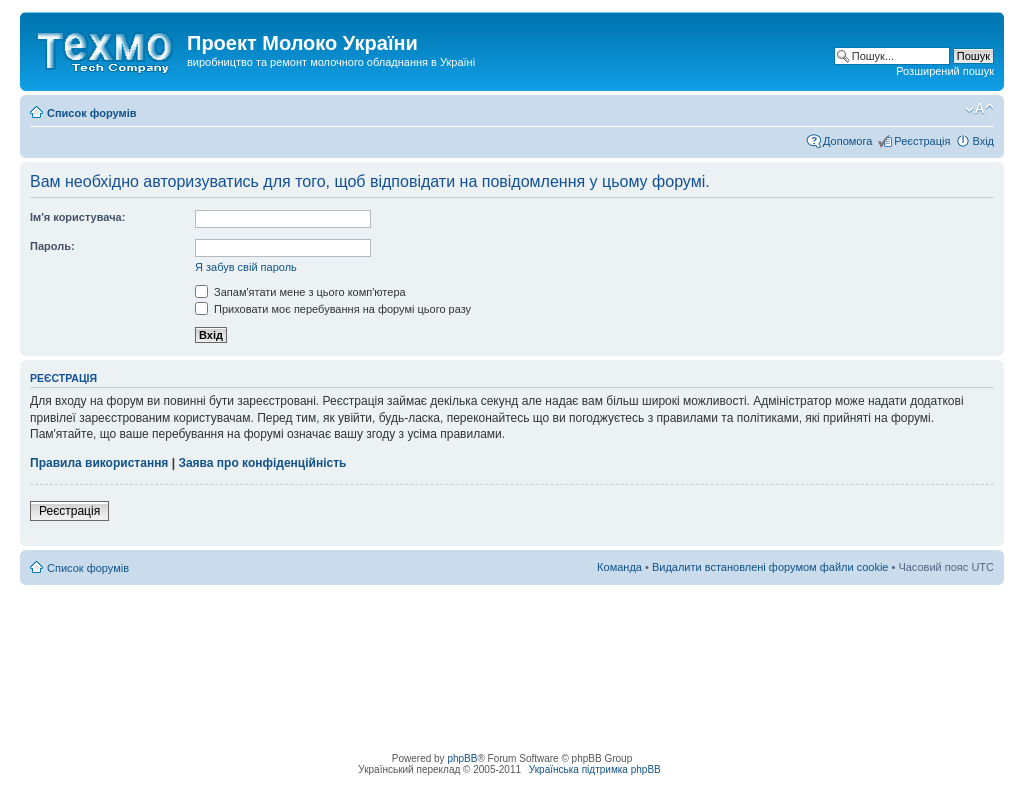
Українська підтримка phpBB (595, 769)
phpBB (462, 758)
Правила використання (99, 463)
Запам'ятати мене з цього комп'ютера (300, 292)
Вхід (983, 141)
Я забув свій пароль (246, 267)
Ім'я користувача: (77, 217)
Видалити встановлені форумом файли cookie (770, 567)
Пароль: (52, 246)
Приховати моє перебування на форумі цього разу (333, 309)
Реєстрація (922, 141)
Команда (619, 567)
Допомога (847, 141)
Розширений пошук (945, 71)
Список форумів (91, 113)
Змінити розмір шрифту (979, 109)
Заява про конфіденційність (262, 463)
